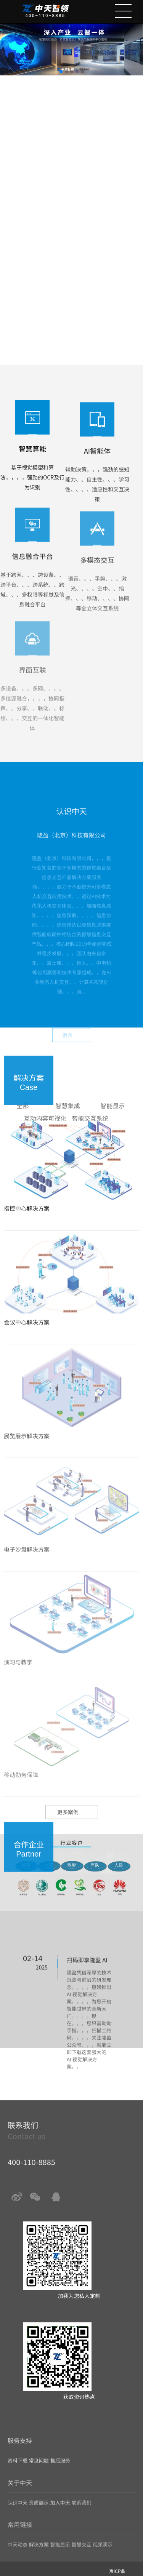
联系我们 (81, 2492)
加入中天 (60, 2492)
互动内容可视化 (45, 1138)
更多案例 (68, 1831)
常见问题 (39, 2452)
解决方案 (39, 2533)
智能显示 (112, 1126)
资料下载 (17, 2452)
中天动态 (17, 2533)
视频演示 (102, 2533)
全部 (23, 1126)
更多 (67, 1052)
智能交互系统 (90, 1138)
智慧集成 (67, 1126)
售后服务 (60, 2452)
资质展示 (39, 2492)
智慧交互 (81, 2533)
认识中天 (17, 2492)
